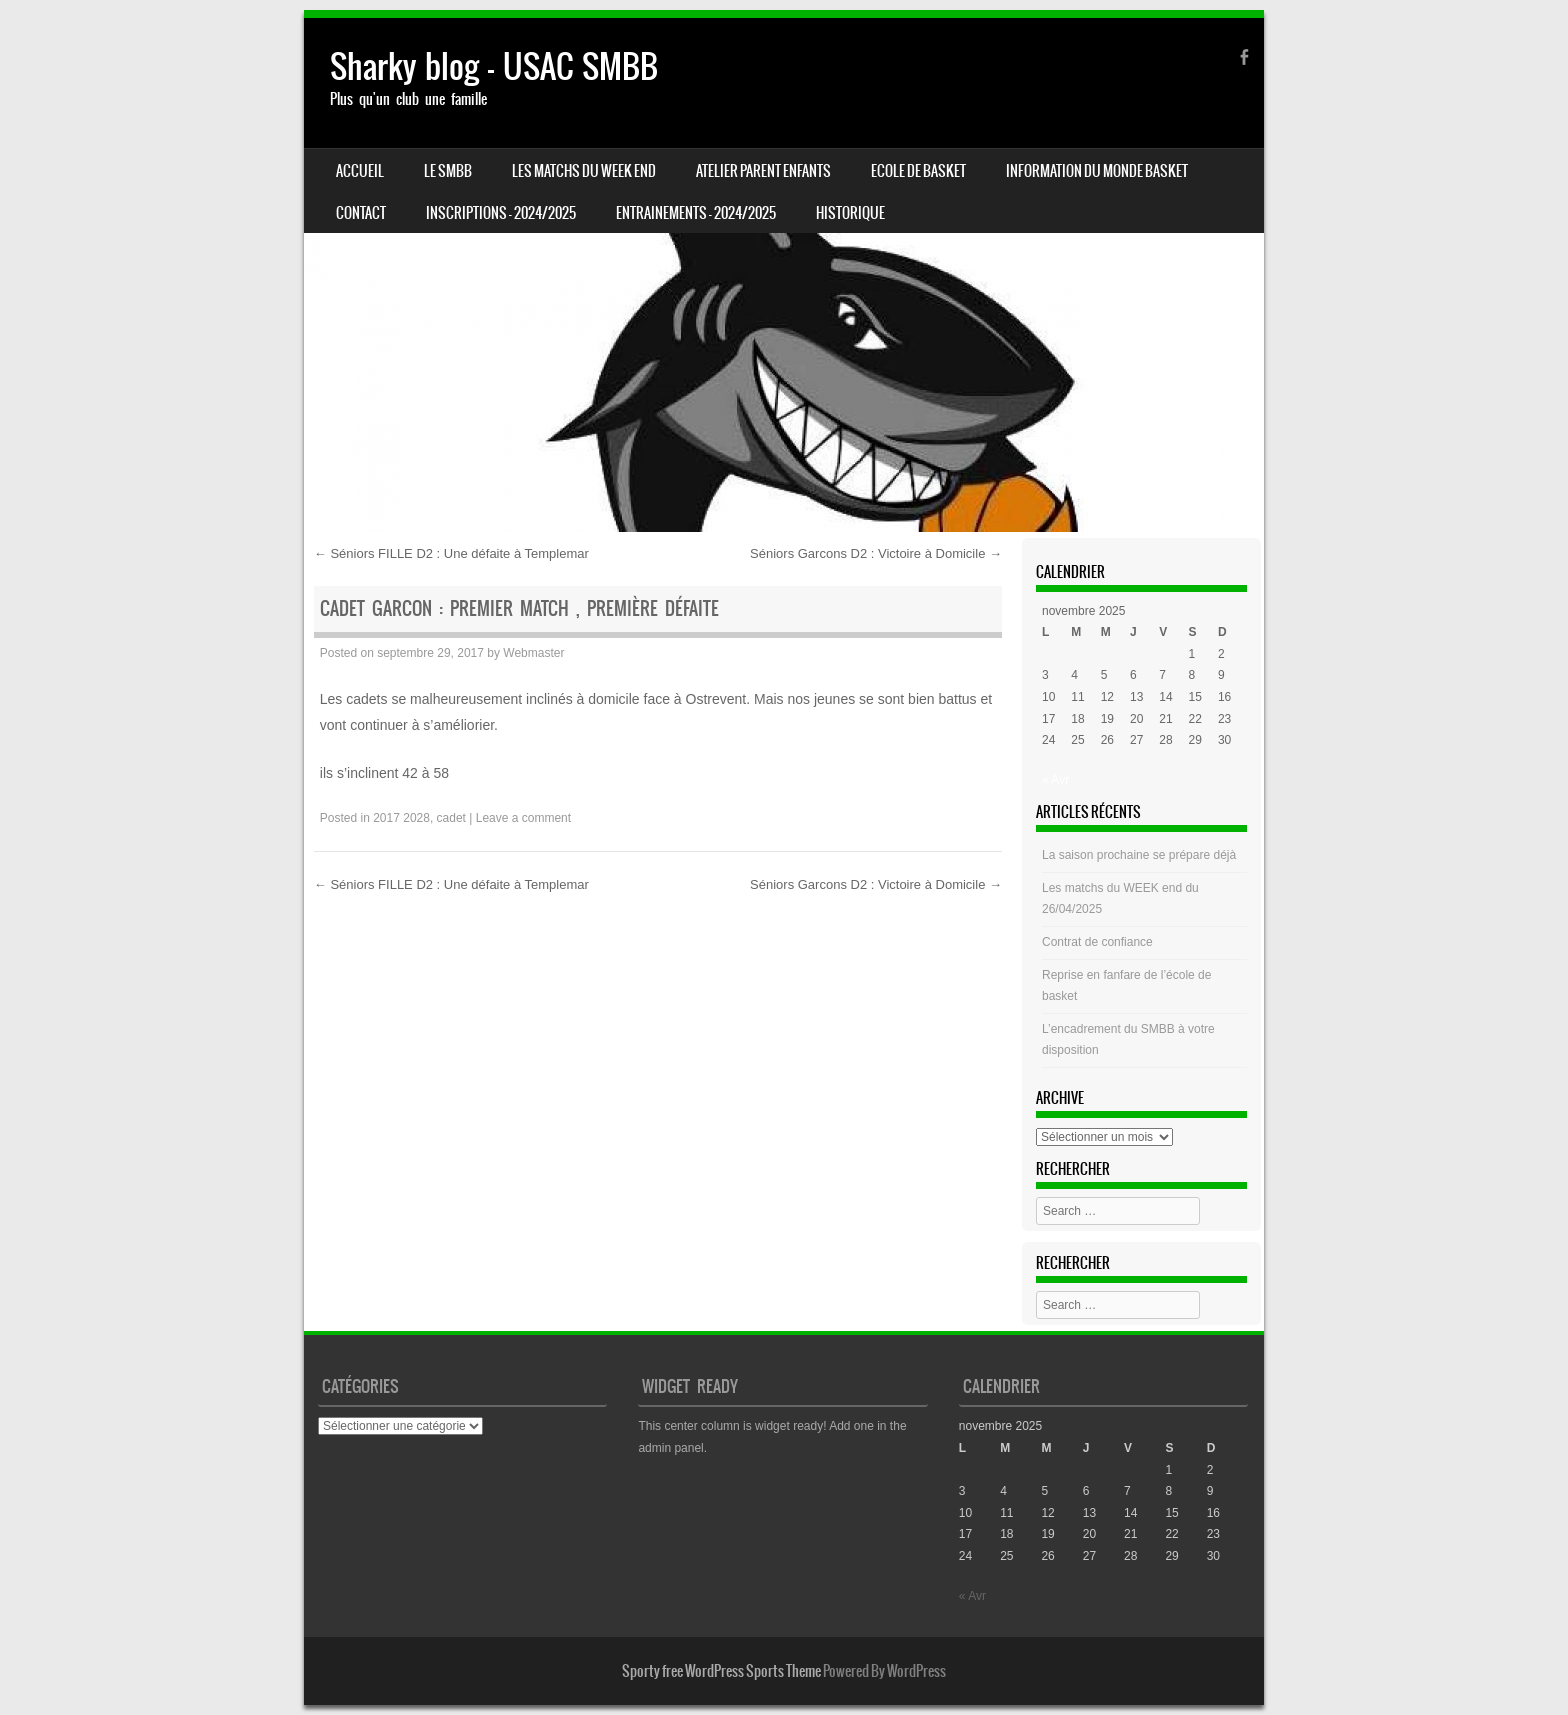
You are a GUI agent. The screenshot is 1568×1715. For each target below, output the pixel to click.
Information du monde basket (1097, 171)
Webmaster (533, 653)
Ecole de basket (918, 171)
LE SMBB (448, 171)
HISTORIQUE (850, 213)
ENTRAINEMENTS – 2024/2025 (696, 213)
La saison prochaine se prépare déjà (1139, 855)
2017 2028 (401, 818)
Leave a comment (523, 818)
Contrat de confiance (1097, 942)
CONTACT (361, 213)
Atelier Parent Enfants (763, 171)
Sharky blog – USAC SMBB (494, 66)
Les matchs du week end (584, 171)
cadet (451, 818)
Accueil (360, 171)
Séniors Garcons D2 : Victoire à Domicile (876, 553)
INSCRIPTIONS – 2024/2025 (501, 213)
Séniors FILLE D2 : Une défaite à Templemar (451, 553)
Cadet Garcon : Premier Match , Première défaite (519, 608)
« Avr (1055, 780)
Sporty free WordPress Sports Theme (721, 1671)
